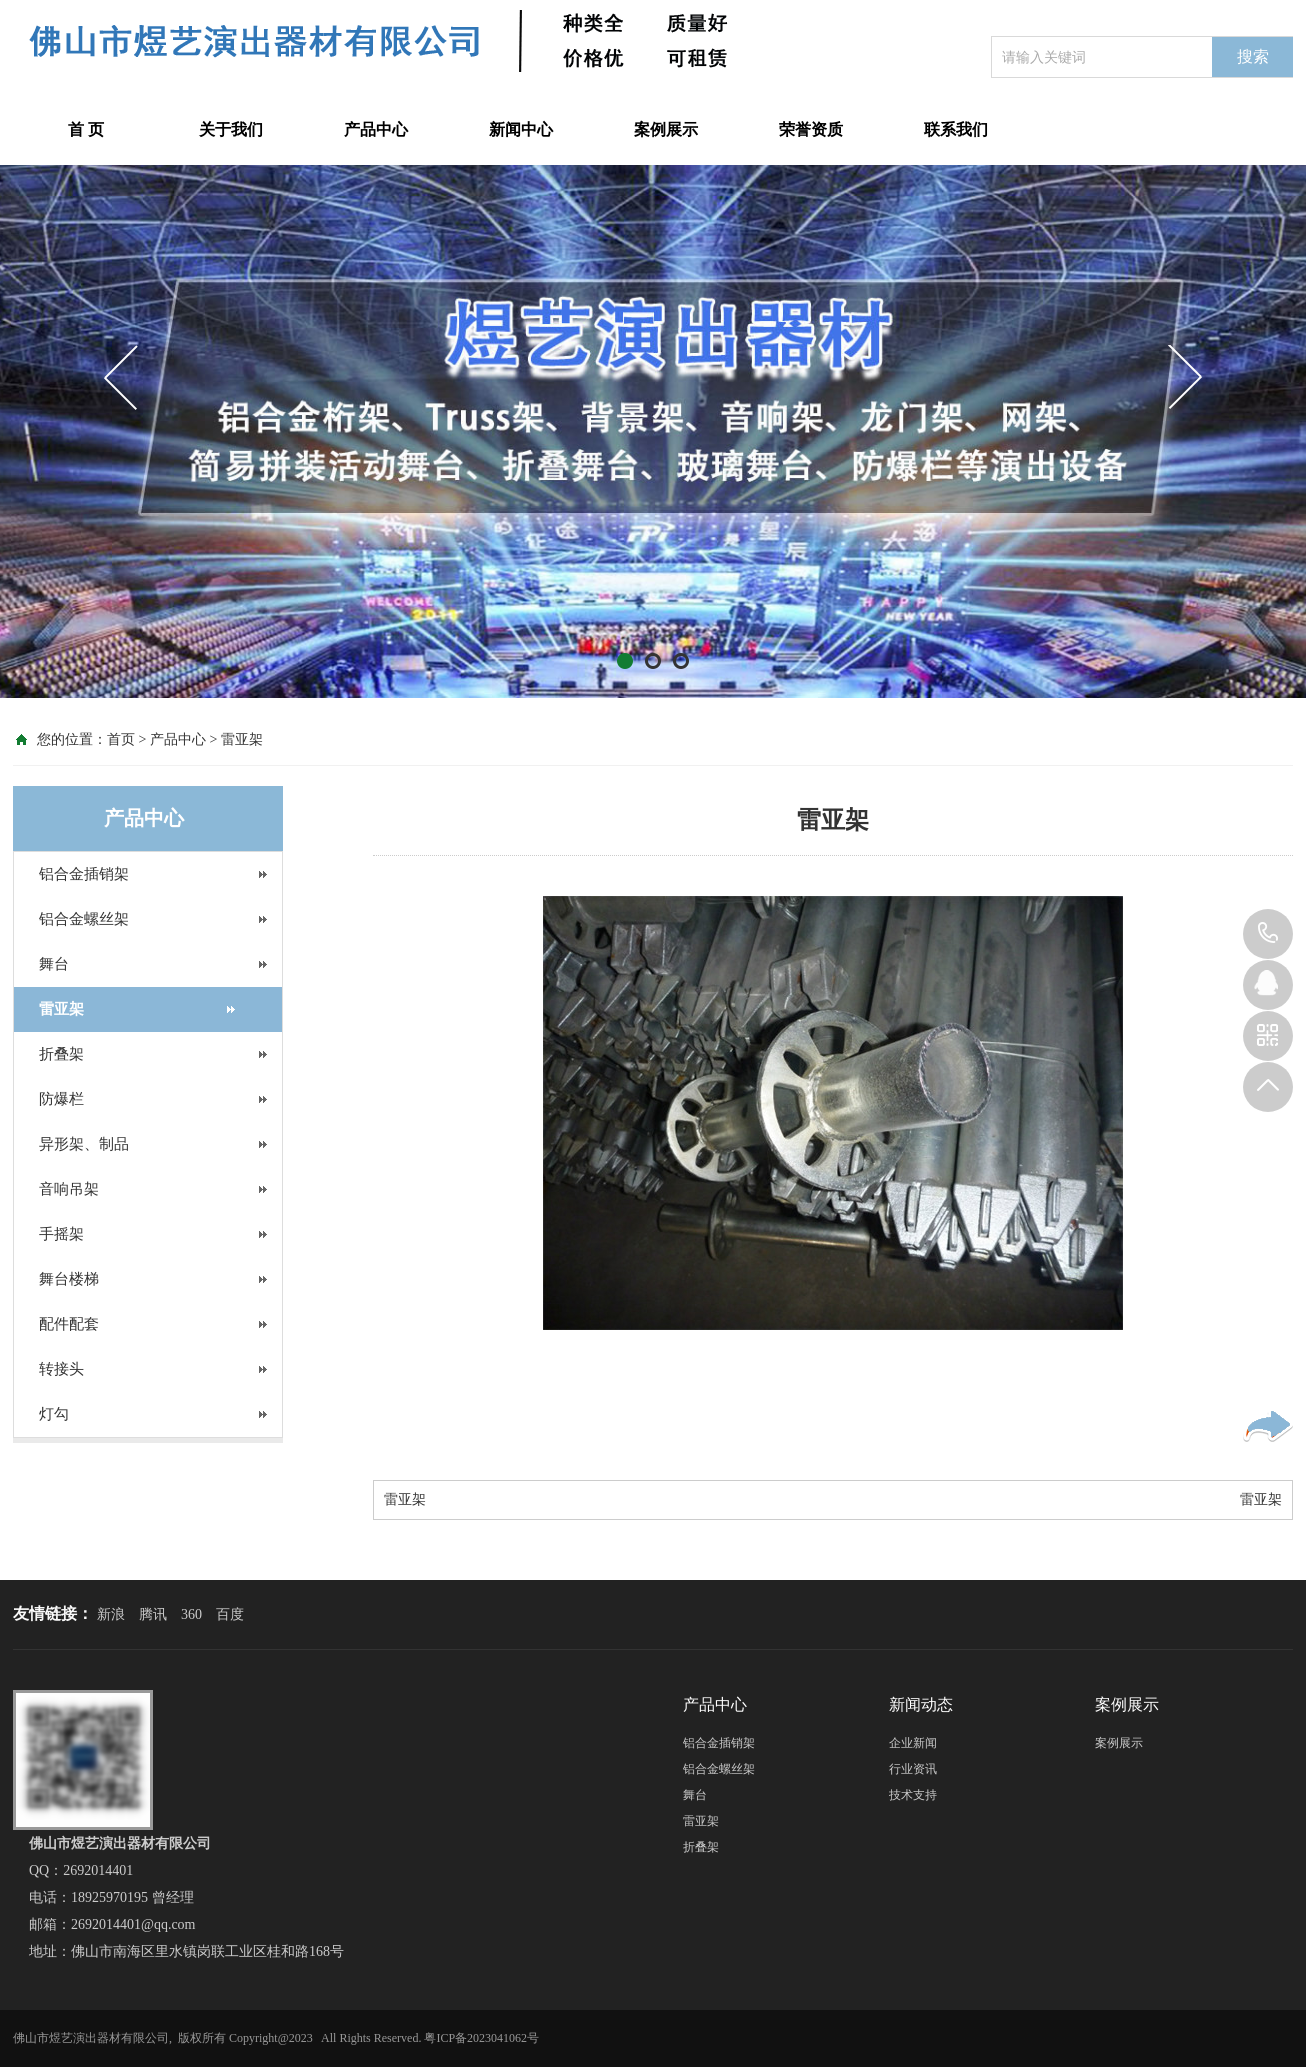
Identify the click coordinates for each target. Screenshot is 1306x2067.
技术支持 (913, 1795)
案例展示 (666, 129)
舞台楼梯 (69, 1279)
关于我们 (231, 129)
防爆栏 (61, 1099)
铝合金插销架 (84, 874)
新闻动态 (921, 1704)
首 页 (86, 129)
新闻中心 (521, 129)
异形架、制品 (84, 1144)
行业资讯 (913, 1769)
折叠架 (61, 1054)
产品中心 (376, 129)
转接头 (61, 1369)
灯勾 (54, 1414)
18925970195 (1268, 934)
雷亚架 (242, 739)
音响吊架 (69, 1189)
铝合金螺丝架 (84, 919)
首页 (121, 739)
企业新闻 (913, 1743)
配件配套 (69, 1324)
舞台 (54, 964)
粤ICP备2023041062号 (481, 2038)
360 (191, 1614)
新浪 (111, 1614)
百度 (230, 1614)
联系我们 (956, 129)
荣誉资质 (811, 129)
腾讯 (153, 1614)
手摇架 (61, 1234)
